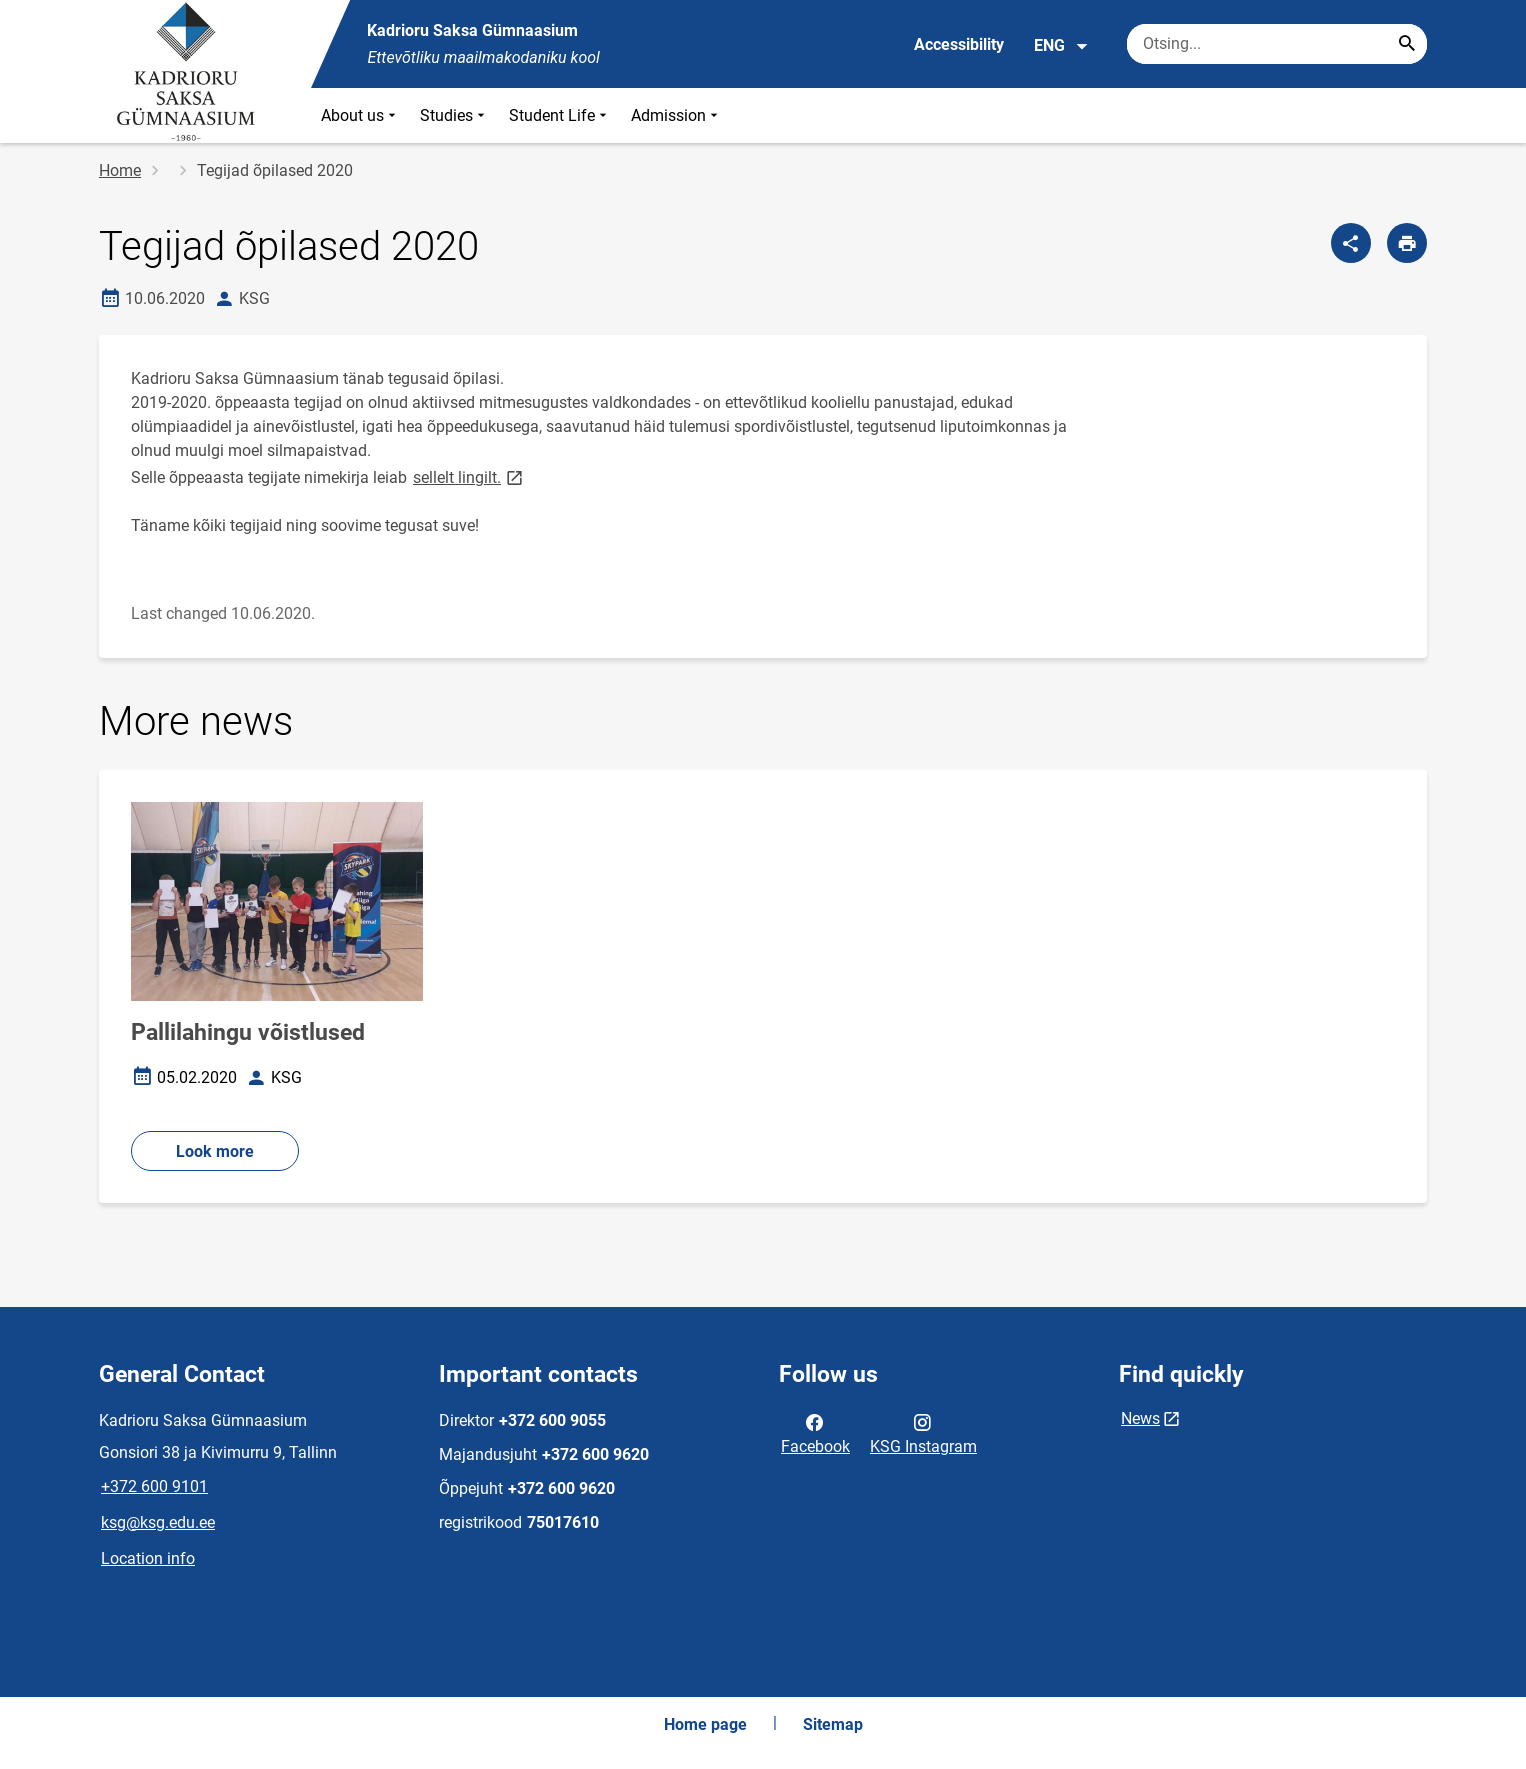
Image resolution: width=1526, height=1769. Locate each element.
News (1140, 1418)
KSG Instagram (923, 1433)
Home (120, 170)
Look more (215, 1151)
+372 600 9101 (154, 1486)
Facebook (815, 1433)
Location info (148, 1558)
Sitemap (833, 1724)
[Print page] (1407, 243)
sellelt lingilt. (469, 476)
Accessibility (959, 44)
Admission (676, 115)
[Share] (1351, 243)
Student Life (560, 115)
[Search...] (1407, 44)
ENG (1061, 46)
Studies (454, 115)
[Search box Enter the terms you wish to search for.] (1277, 44)
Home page (705, 1724)
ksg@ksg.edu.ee (158, 1522)
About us (360, 115)
